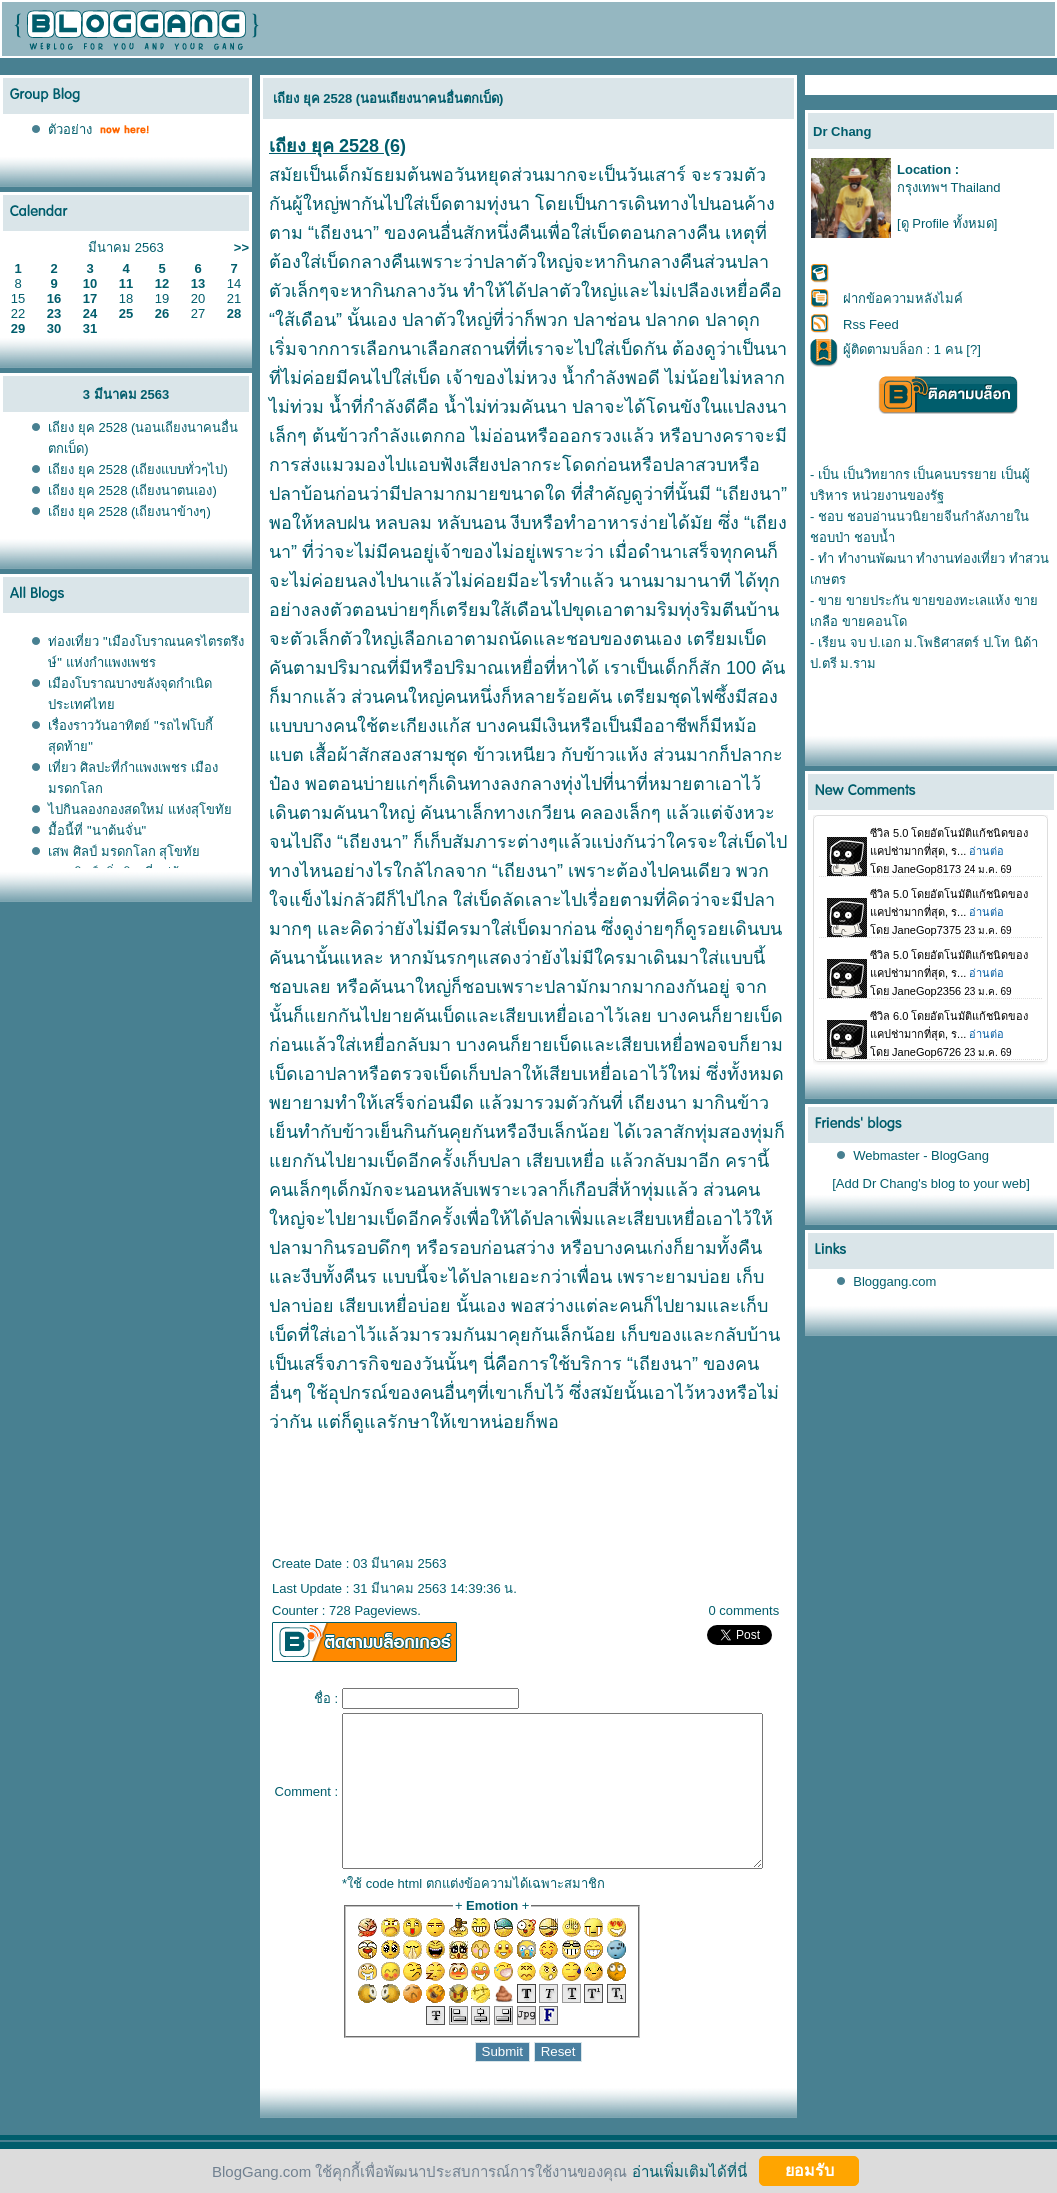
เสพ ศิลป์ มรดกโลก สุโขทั (124, 851)
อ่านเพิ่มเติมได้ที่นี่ (689, 2170)
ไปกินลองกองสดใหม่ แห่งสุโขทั (140, 809)
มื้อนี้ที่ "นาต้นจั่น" (97, 830)
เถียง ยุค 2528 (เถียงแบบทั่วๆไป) (137, 469)
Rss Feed (871, 324)
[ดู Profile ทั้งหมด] (947, 223)
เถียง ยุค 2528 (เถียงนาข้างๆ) (129, 511)
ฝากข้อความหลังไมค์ (903, 298)
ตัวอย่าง (70, 129)
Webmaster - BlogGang (922, 1155)
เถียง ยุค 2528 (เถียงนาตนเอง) (132, 490)
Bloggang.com (895, 1281)
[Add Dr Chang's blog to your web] (932, 1183)
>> (241, 247)
